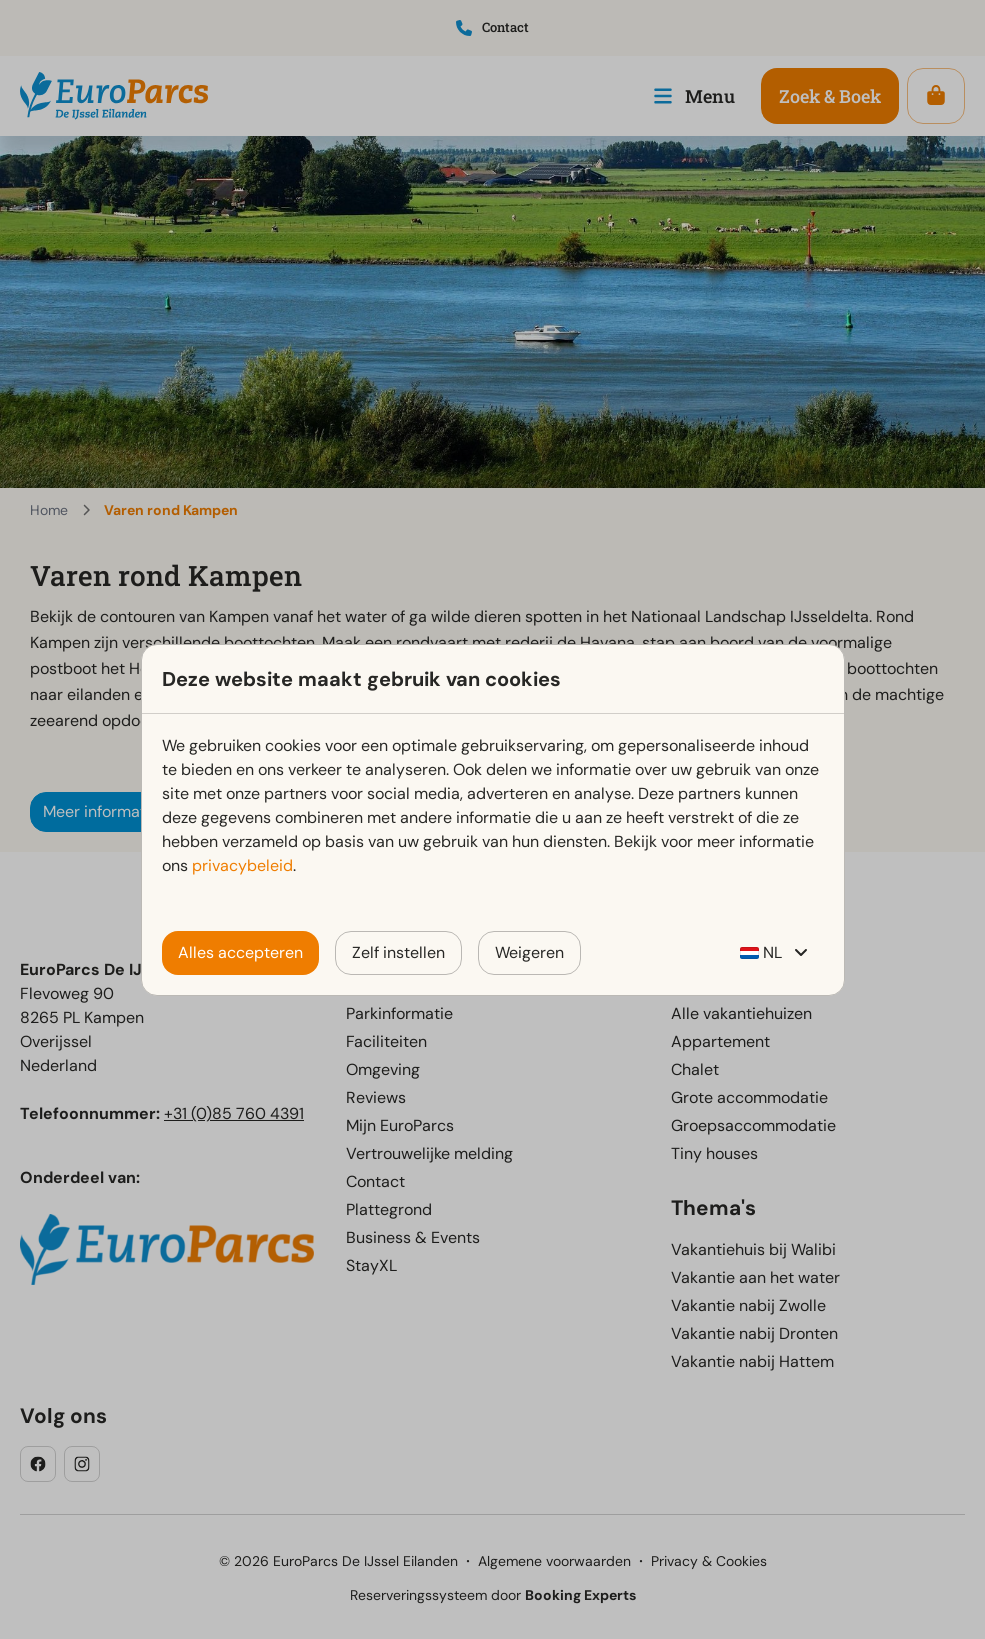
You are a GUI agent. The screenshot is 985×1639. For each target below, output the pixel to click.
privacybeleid (242, 865)
